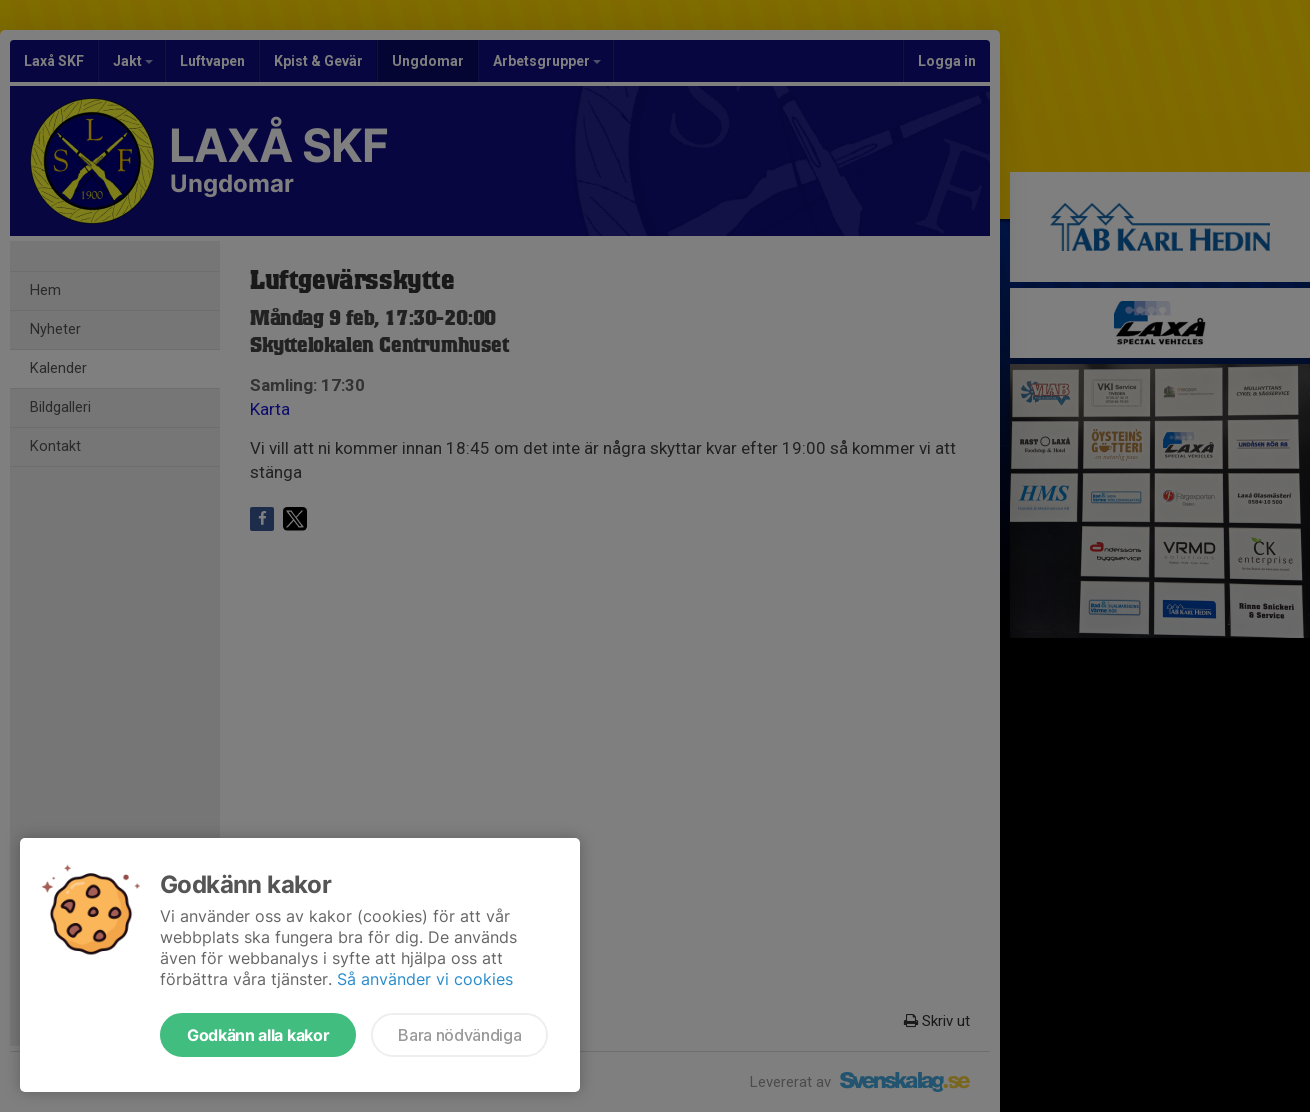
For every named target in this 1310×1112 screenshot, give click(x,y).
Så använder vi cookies (425, 979)
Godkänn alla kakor (258, 1035)
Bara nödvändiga (459, 1035)
